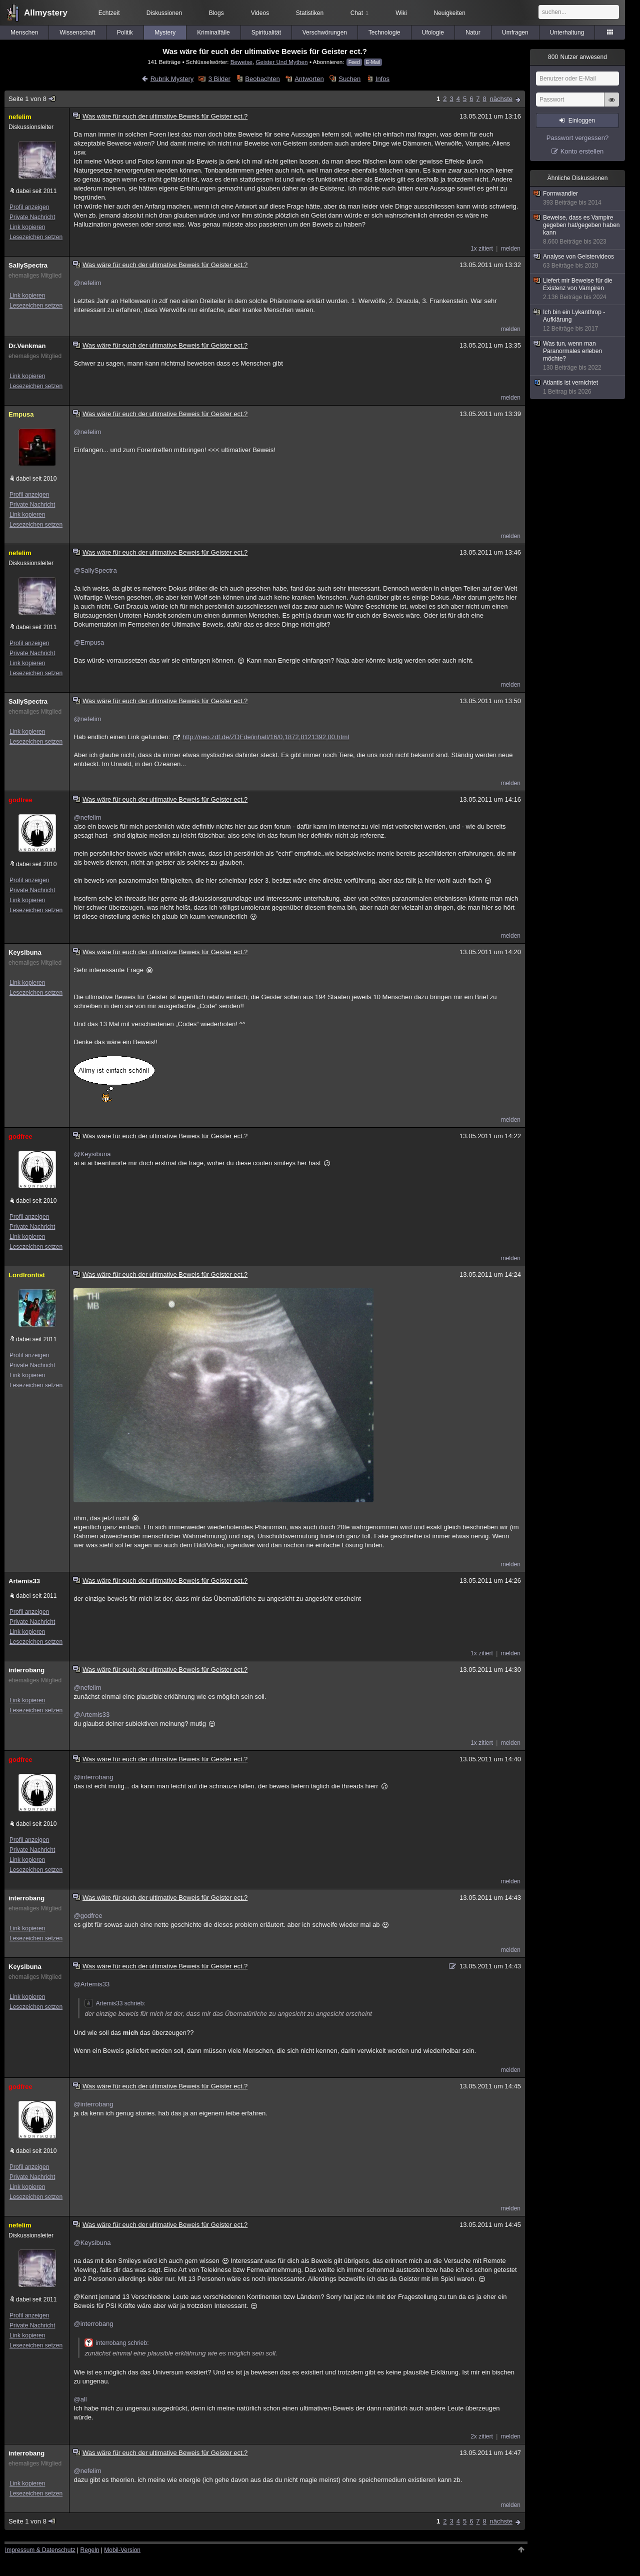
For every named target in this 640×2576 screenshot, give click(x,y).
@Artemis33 (92, 1714)
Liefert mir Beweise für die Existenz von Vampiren (578, 289)
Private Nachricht (32, 217)
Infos (383, 79)
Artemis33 (24, 1581)
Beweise (241, 62)
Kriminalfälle (213, 32)
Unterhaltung (567, 32)
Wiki (401, 13)
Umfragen (515, 32)
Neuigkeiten (450, 13)
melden (510, 248)
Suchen (349, 79)
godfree (20, 800)
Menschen (24, 32)
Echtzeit (109, 13)
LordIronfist (26, 1275)
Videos (260, 13)
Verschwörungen (324, 32)
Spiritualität (266, 32)
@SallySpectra (95, 570)
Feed (354, 62)
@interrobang (93, 1777)
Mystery (165, 32)
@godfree (88, 1915)
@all (80, 2399)
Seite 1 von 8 (32, 99)
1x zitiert (481, 248)
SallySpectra (28, 265)
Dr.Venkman (27, 346)
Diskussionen (164, 13)
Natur (473, 32)
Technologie (384, 32)
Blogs (216, 13)
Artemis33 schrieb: (114, 2003)
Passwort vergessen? (577, 138)
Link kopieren (27, 227)
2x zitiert (481, 2436)
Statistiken (310, 13)
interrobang (26, 1670)
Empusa (21, 414)
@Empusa (89, 642)
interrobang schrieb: (116, 2342)
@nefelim (87, 283)
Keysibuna (25, 952)
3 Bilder (219, 79)
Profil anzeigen (29, 207)
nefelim (20, 117)
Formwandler (578, 198)
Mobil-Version (122, 2549)
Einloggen (581, 120)
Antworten (309, 79)
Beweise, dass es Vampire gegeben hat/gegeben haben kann (578, 230)
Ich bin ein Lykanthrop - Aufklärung (578, 321)
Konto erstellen (582, 151)
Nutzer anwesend (577, 57)
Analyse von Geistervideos (578, 261)
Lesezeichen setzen (36, 237)
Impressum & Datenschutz (40, 2549)
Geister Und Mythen (282, 62)
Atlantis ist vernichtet (578, 387)
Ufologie (433, 32)
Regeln (90, 2549)
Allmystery (46, 13)
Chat (359, 13)
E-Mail (373, 62)
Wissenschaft (77, 32)
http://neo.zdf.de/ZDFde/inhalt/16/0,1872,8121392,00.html (265, 737)
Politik (125, 32)
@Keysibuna (92, 1154)
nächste (501, 99)
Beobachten (262, 79)
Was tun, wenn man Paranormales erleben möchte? (578, 356)
